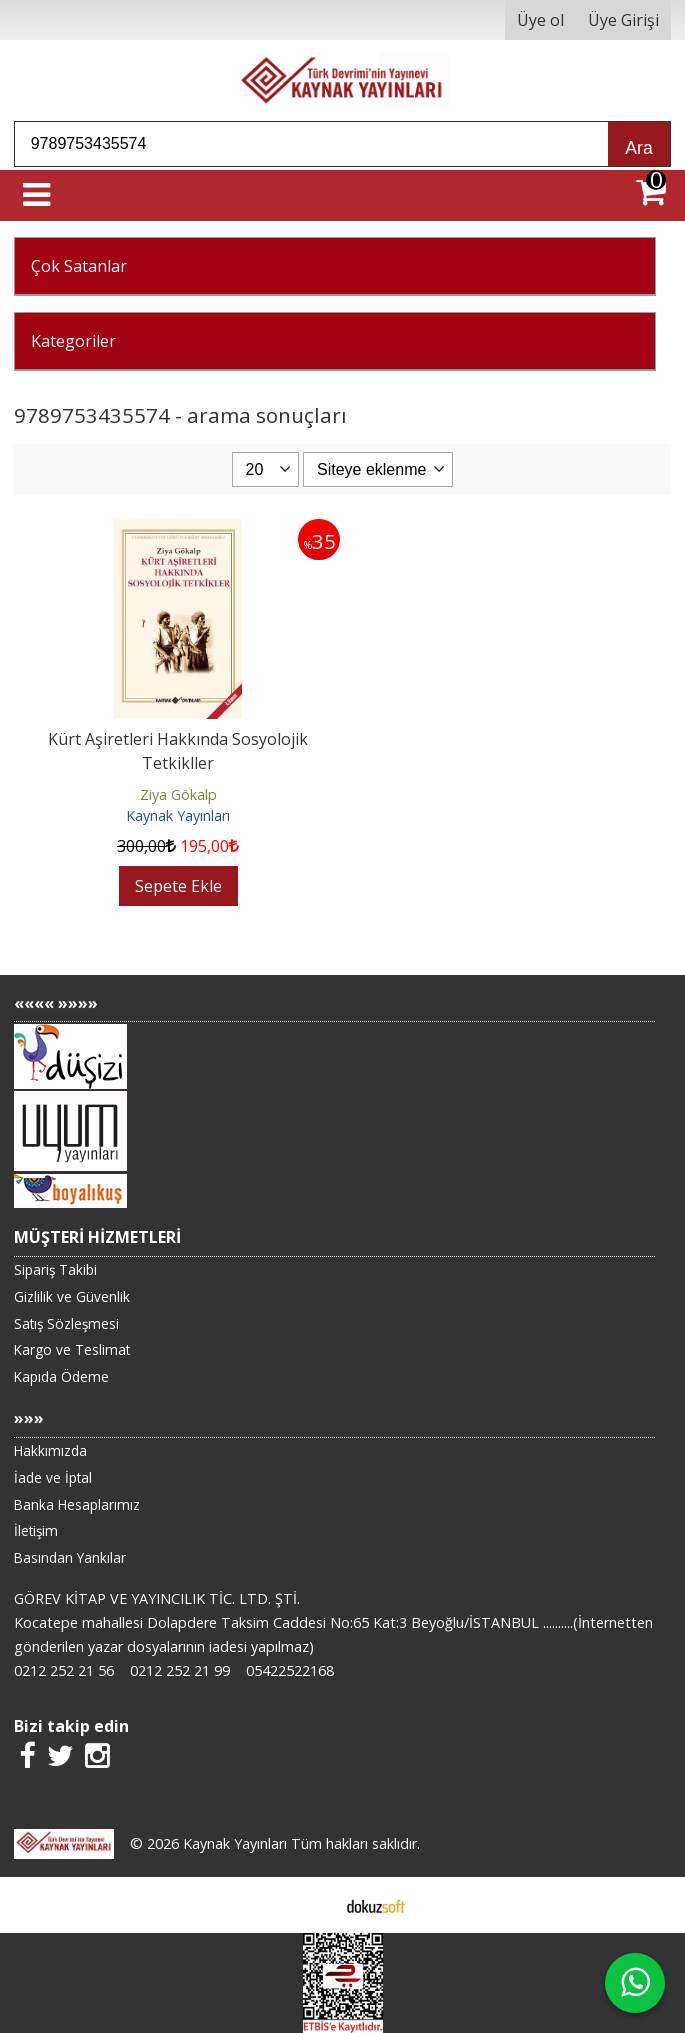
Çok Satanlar (79, 266)
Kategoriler (73, 341)
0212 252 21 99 (180, 1670)
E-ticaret (310, 1905)
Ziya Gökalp (178, 794)
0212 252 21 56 (64, 1670)
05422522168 (290, 1670)
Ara (638, 148)
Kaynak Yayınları (178, 815)
